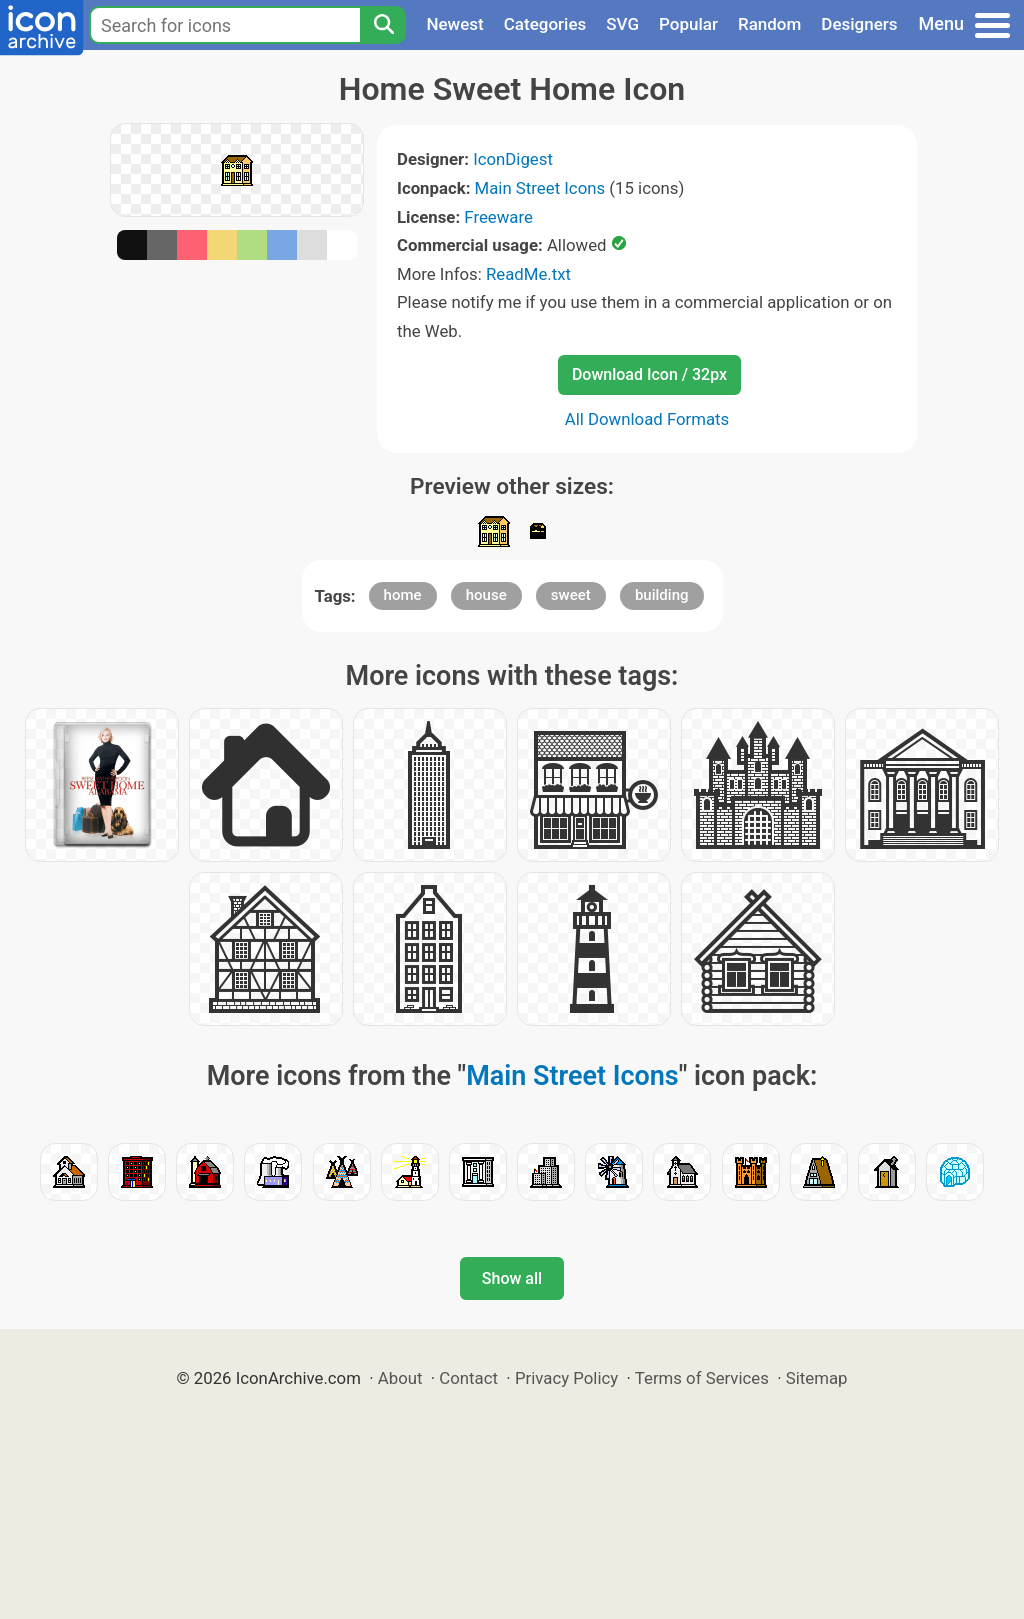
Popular (688, 24)
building (662, 595)
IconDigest (513, 159)
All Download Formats (647, 419)
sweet (571, 595)
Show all (512, 1278)
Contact (468, 1378)
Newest (454, 24)
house (486, 595)
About (400, 1378)
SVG (622, 24)
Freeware (498, 217)
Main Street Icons (540, 188)
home (403, 595)
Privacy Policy (566, 1378)
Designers (859, 24)
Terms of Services (702, 1378)
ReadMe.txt (528, 274)
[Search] (383, 25)
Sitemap (817, 1378)
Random (769, 24)
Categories (545, 24)
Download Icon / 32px (649, 374)
